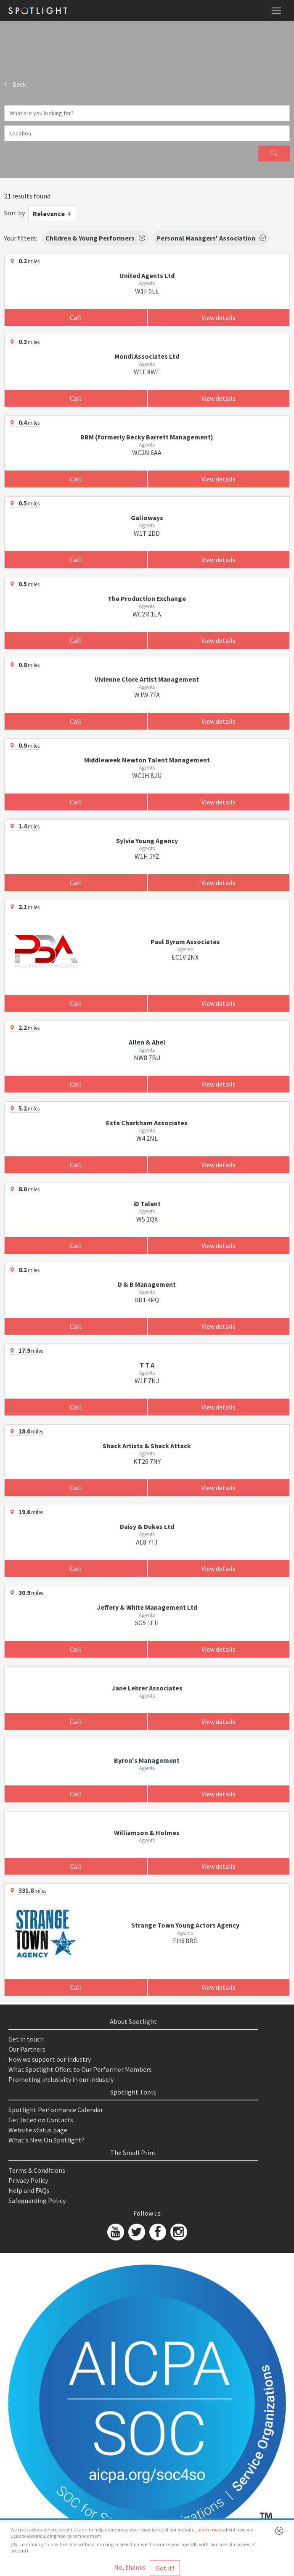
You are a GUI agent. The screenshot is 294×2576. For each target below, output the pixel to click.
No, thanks (130, 2567)
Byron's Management (147, 1760)
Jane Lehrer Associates (147, 1688)
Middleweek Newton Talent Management (147, 760)
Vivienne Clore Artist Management (147, 679)
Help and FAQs (29, 2190)
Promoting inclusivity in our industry (61, 2079)
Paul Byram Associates (185, 941)
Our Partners (26, 2049)
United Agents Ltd (147, 275)
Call (75, 317)
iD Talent (147, 1203)
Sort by (14, 213)
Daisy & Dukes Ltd (147, 1526)
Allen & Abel (147, 1042)
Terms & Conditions (36, 2170)
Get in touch (26, 2039)
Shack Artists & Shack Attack (147, 1445)
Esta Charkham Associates (147, 1123)
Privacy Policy (28, 2180)
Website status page (37, 2130)
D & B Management (147, 1284)
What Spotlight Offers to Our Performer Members (80, 2069)
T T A (147, 1365)
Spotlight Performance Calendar (55, 2109)
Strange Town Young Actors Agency (185, 1925)
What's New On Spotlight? (46, 2140)
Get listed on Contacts (40, 2120)
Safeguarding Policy (37, 2200)
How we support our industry (49, 2059)
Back (15, 84)
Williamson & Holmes (147, 1832)
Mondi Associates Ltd (146, 356)
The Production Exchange (147, 598)
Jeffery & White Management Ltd (147, 1607)
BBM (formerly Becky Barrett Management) (146, 437)
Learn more (209, 2529)
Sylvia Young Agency (147, 840)
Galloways (147, 517)
